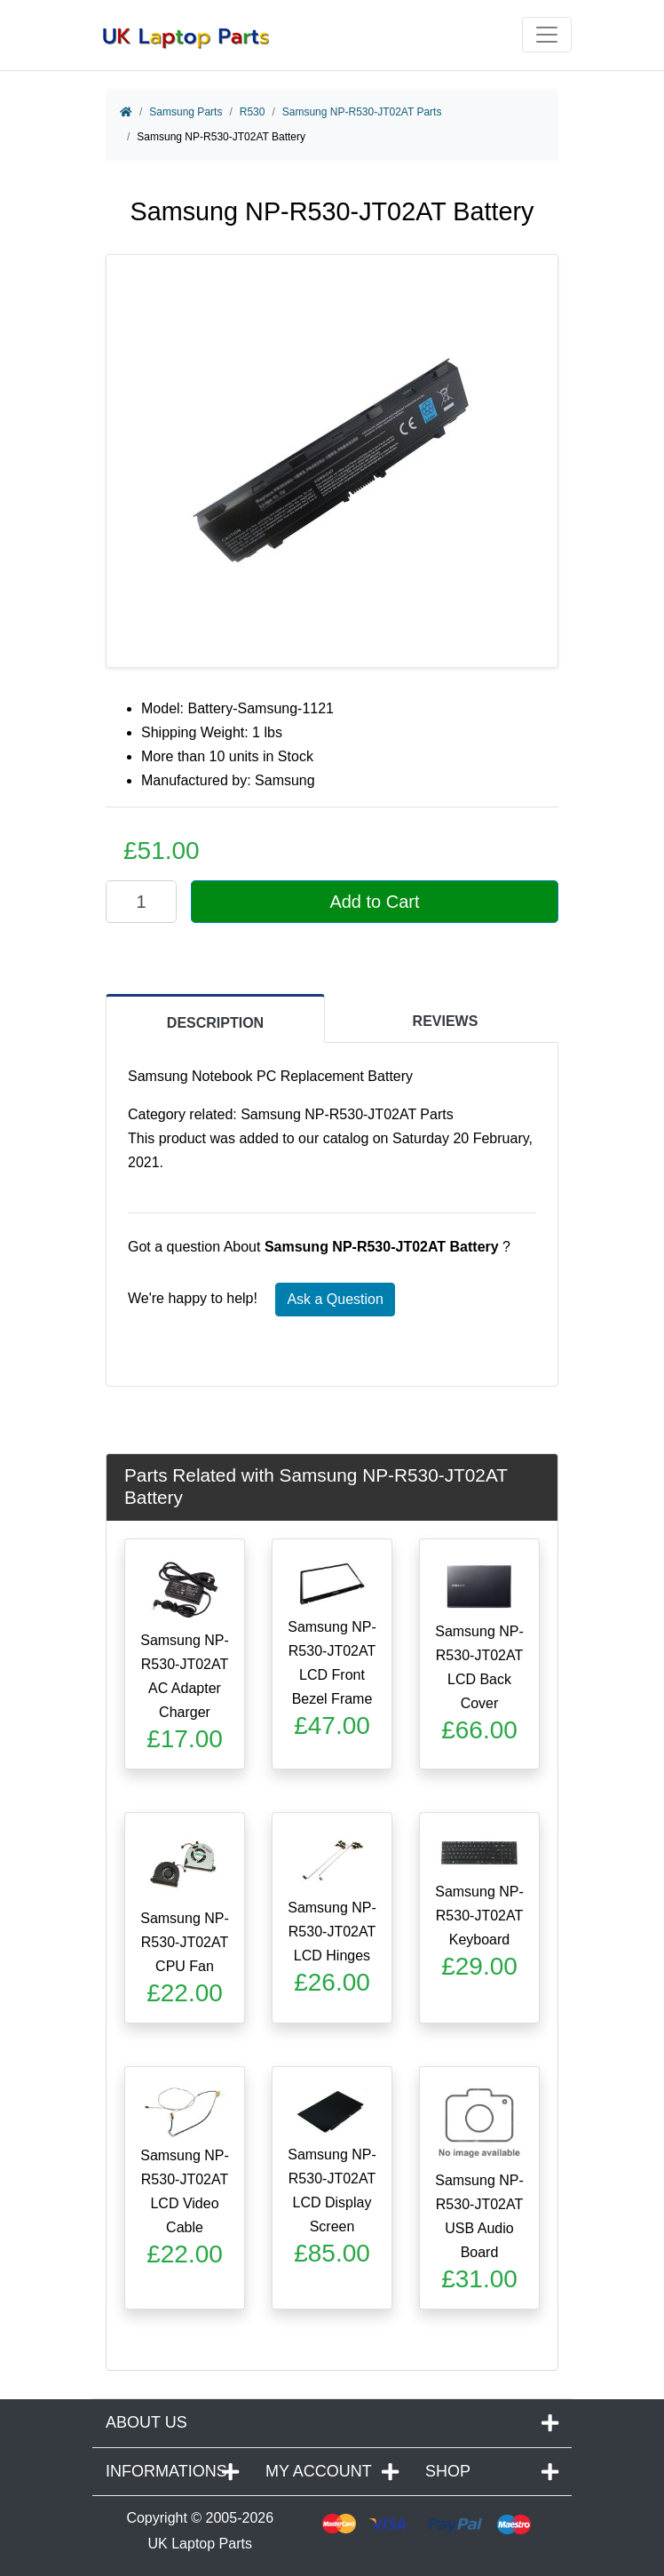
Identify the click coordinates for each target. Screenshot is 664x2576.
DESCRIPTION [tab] (215, 1022)
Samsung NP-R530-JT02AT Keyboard (479, 1915)
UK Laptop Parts (200, 2543)
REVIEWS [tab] (445, 1021)
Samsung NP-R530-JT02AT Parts (362, 112)
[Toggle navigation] (547, 34)
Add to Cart (374, 901)
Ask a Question (335, 1299)
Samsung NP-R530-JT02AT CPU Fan (184, 1942)
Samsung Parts (185, 112)
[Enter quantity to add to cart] (141, 901)
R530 (252, 112)
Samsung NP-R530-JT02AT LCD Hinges (332, 1931)
